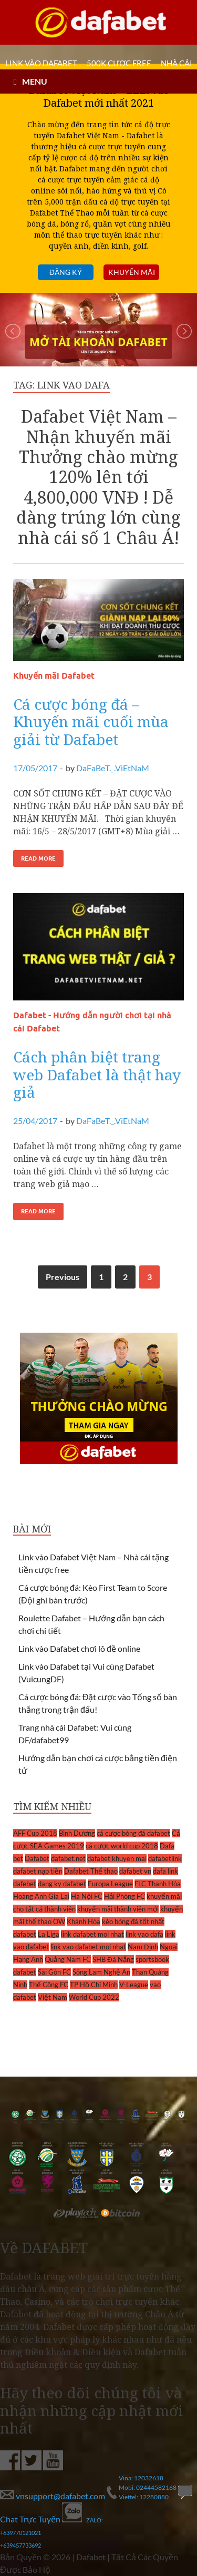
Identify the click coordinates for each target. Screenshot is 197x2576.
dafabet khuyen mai (117, 1858)
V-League (133, 1984)
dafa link (165, 1871)
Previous (62, 1277)
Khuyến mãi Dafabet (54, 676)
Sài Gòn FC (54, 1972)
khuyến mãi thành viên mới (118, 1909)
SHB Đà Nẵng (113, 1959)
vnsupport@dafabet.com (53, 2496)
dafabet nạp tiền (38, 1871)
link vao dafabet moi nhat (88, 1947)
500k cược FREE (119, 63)
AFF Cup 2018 (35, 1833)
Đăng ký (65, 272)
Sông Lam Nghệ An (101, 1972)
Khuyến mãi (131, 272)
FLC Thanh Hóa (157, 1883)
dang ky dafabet (62, 1883)
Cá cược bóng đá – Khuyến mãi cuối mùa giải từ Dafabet (91, 721)
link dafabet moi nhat (92, 1934)
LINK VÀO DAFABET (41, 63)
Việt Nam (52, 1997)
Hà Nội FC (86, 1896)
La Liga (48, 1934)
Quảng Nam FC (68, 1959)
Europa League (110, 1883)
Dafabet (37, 1858)
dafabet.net (68, 1858)
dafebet (24, 1883)
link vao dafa (144, 1934)
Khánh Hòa (83, 1921)
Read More (38, 858)
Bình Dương (77, 1833)
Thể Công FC (48, 1984)
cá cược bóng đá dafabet (133, 1833)
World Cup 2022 (94, 1997)
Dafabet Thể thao (91, 1871)
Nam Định (143, 1947)
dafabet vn (135, 1871)
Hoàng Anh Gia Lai (41, 1896)
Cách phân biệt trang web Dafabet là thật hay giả (97, 1074)
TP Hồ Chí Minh (94, 1984)
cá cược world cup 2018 (122, 1846)
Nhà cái (176, 63)
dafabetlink (165, 1858)
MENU (34, 81)
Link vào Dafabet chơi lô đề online (79, 1648)
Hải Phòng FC (124, 1896)
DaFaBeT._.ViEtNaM (112, 768)
